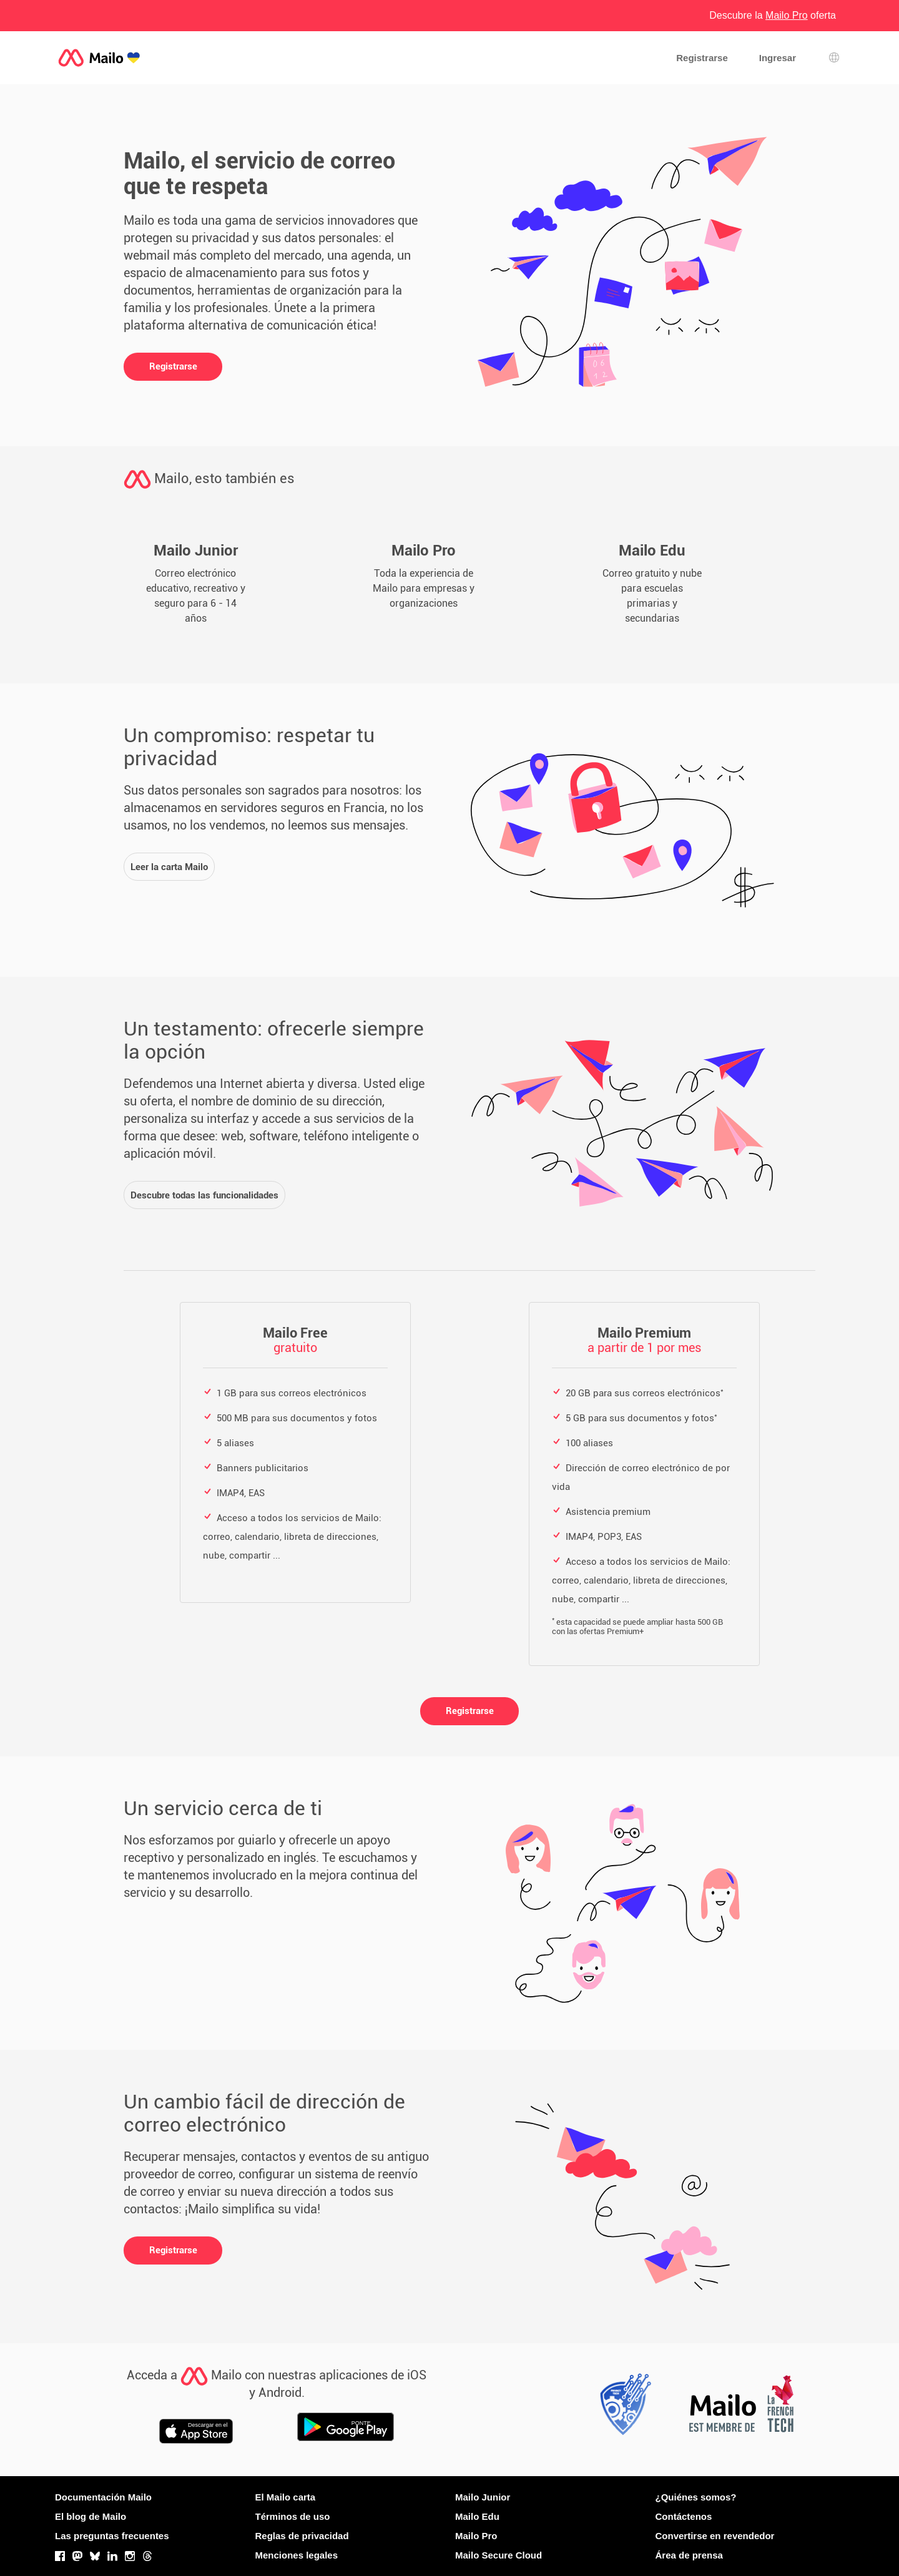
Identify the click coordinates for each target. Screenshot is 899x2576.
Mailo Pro (476, 2535)
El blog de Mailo (90, 2516)
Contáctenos (684, 2516)
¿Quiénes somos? (696, 2497)
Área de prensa (689, 2555)
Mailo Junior (482, 2497)
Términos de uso (292, 2516)
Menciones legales (296, 2555)
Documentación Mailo (103, 2497)
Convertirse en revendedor (715, 2535)
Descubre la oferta (772, 15)
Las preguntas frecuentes (112, 2535)
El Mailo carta (285, 2497)
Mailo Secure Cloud (498, 2555)
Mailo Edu (477, 2516)
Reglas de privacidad (302, 2535)
